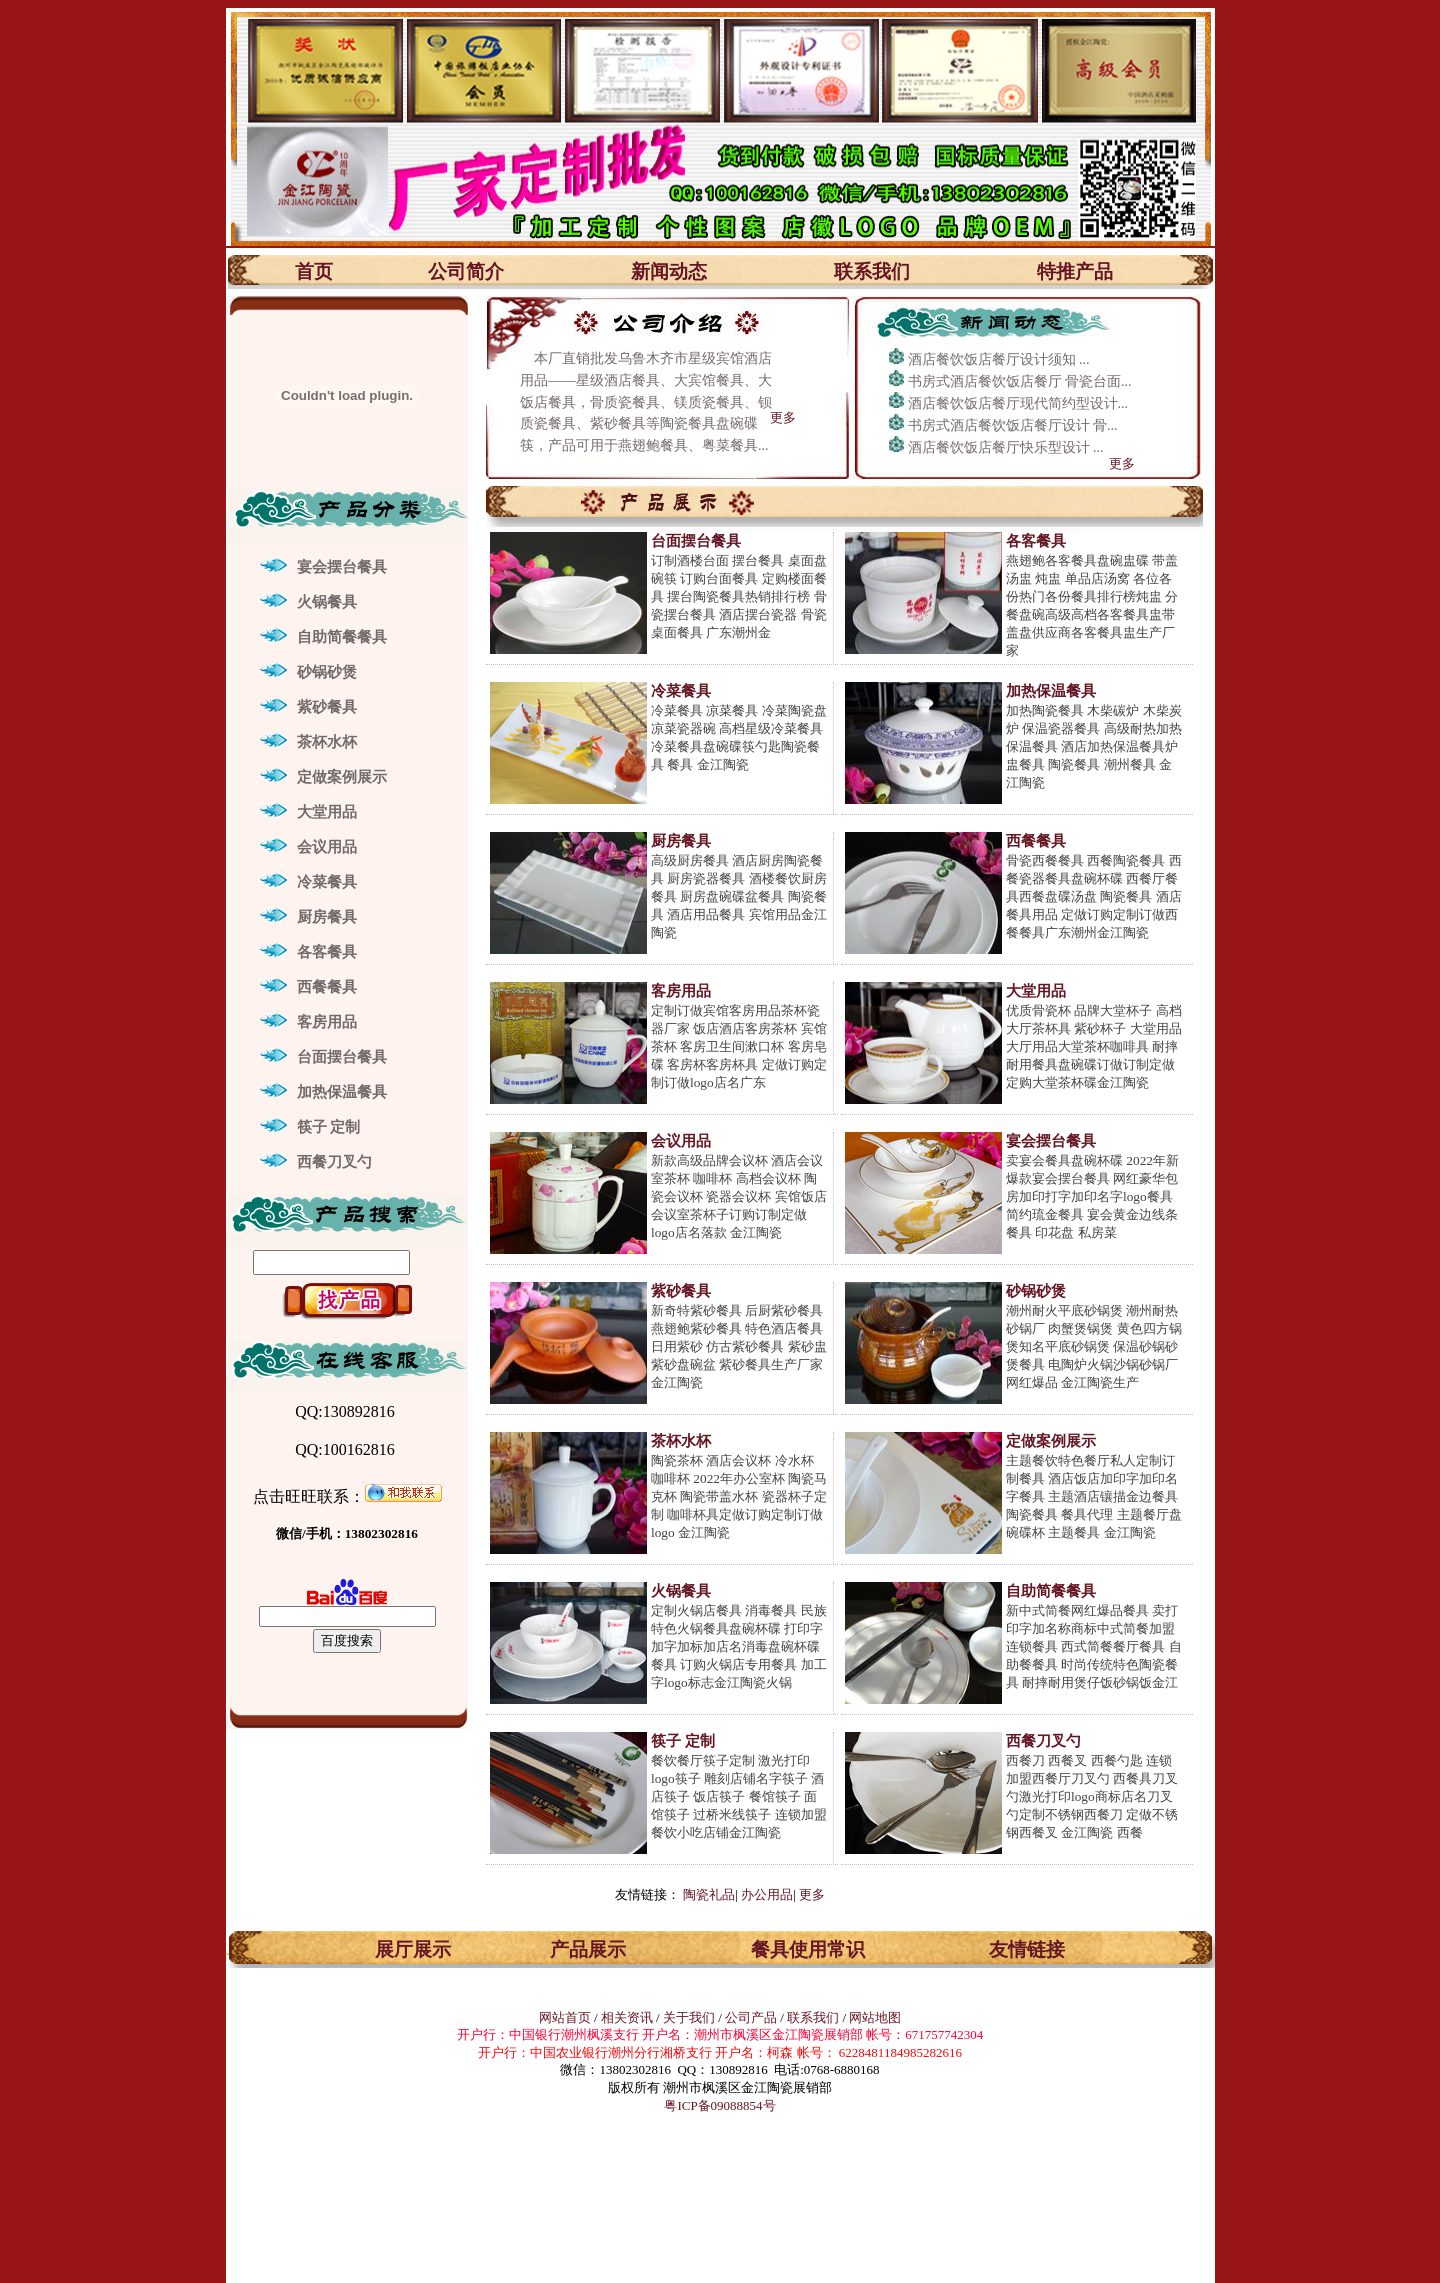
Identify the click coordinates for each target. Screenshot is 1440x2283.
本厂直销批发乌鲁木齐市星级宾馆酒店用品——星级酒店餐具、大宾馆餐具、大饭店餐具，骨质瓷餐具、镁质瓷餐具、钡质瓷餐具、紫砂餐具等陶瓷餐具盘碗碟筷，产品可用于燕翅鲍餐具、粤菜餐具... (646, 402)
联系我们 (872, 271)
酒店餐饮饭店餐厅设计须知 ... (999, 359)
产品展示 (588, 1949)
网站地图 (875, 2017)
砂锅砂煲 (327, 672)
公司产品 (751, 2017)
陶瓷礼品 (709, 1894)
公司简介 (466, 271)
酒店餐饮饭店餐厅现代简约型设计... (1018, 403)
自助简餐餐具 (342, 637)
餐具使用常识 (808, 1949)
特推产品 (1075, 271)
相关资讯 (627, 2017)
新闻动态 (669, 271)
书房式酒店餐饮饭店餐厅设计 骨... (1013, 425)
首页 (314, 271)
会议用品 (327, 847)
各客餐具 (327, 952)
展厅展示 (413, 1949)
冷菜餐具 (327, 882)
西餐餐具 (327, 987)
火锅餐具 (327, 602)
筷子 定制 (329, 1127)
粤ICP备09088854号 (719, 2105)
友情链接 (1027, 1949)
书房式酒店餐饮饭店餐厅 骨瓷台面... (1020, 381)
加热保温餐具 (342, 1092)
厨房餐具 (327, 917)
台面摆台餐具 (342, 1057)
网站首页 (565, 2017)
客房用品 (327, 1022)
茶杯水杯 (327, 742)
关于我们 (690, 2017)
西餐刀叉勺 (334, 1162)
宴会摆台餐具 (342, 567)
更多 (783, 417)
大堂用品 (327, 812)
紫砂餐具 (327, 707)
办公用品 (767, 1894)
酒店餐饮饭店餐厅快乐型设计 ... (1006, 447)
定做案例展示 (342, 777)
